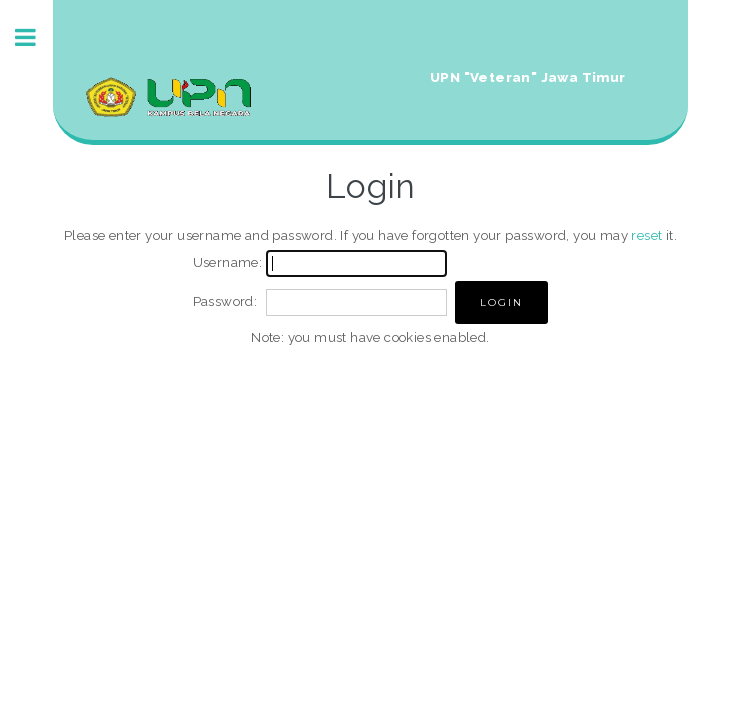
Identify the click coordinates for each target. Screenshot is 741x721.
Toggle (36, 37)
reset (646, 235)
